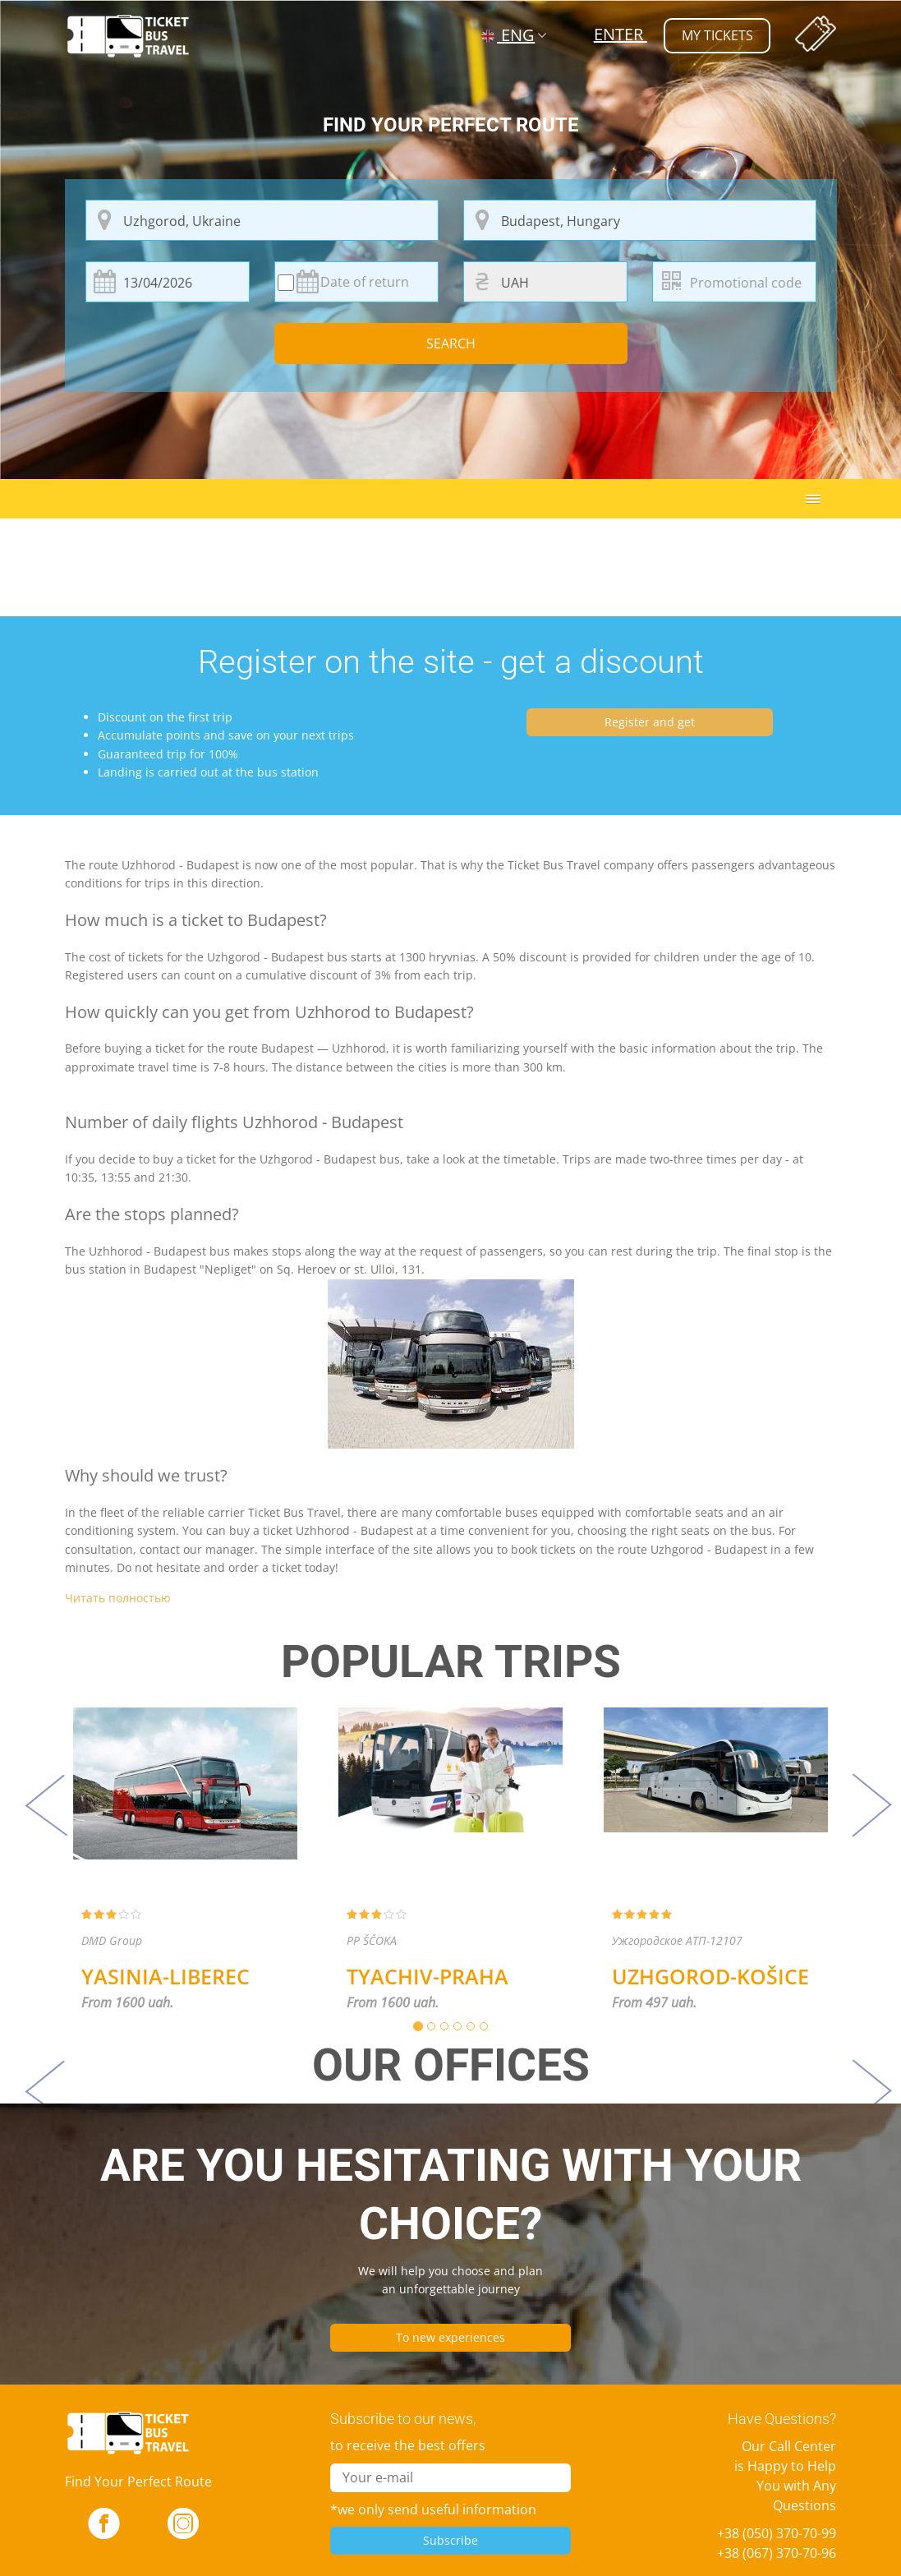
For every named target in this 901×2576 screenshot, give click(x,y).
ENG (508, 35)
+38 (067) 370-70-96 (776, 2553)
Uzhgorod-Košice (710, 1976)
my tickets (716, 35)
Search (451, 343)
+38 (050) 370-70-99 (776, 2533)
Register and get (649, 722)
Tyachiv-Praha (427, 1976)
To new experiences (450, 2337)
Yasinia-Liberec (165, 1976)
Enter (619, 34)
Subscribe (450, 2540)
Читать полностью (118, 1598)
